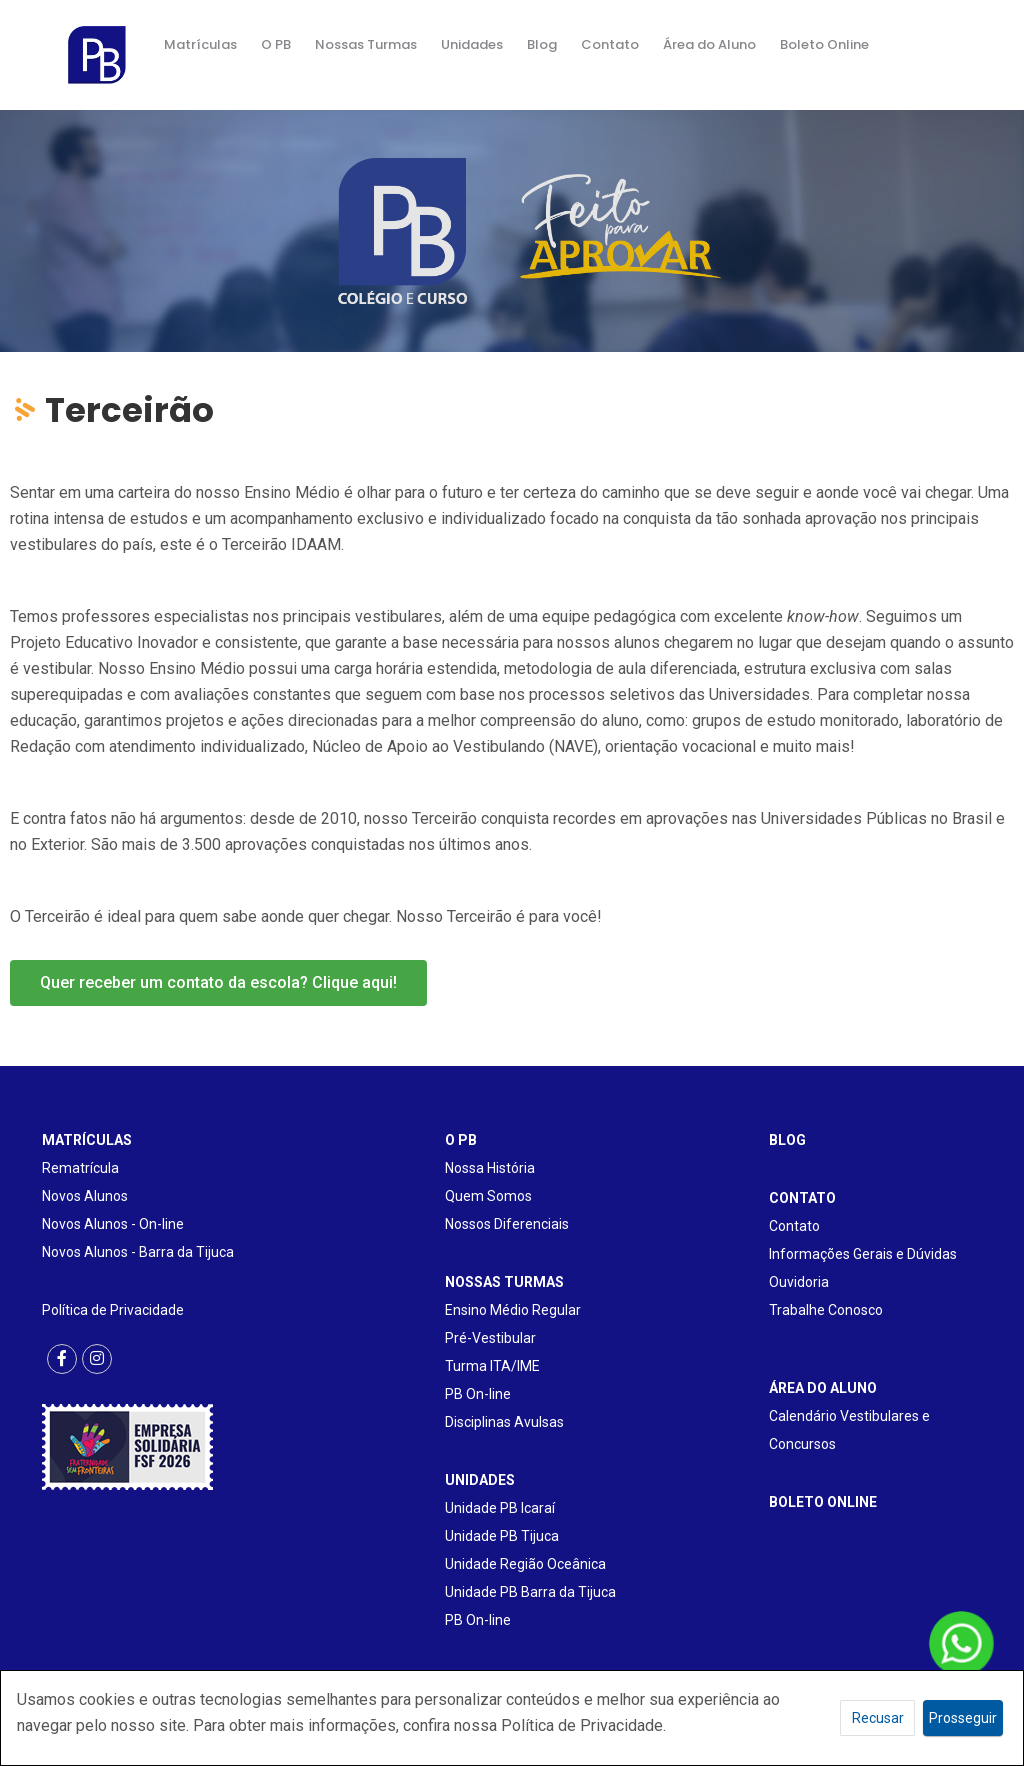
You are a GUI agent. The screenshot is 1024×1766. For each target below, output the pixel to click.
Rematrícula (80, 1168)
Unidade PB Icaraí (500, 1508)
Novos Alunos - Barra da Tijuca (138, 1252)
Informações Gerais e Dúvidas (863, 1254)
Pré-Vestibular (490, 1338)
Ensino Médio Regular (513, 1310)
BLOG (787, 1140)
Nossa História (490, 1168)
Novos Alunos (85, 1196)
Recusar (878, 1718)
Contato (610, 44)
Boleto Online (824, 44)
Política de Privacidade (113, 1310)
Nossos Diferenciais (507, 1224)
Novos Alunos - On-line (113, 1224)
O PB (276, 44)
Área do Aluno (709, 44)
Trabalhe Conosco (826, 1310)
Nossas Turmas (366, 44)
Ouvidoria (799, 1282)
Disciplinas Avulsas (504, 1422)
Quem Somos (488, 1196)
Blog (542, 44)
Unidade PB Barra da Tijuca (530, 1592)
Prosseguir (963, 1718)
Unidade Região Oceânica (525, 1564)
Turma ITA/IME (492, 1366)
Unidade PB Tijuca (502, 1536)
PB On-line (478, 1394)
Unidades (472, 44)
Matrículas (200, 44)
